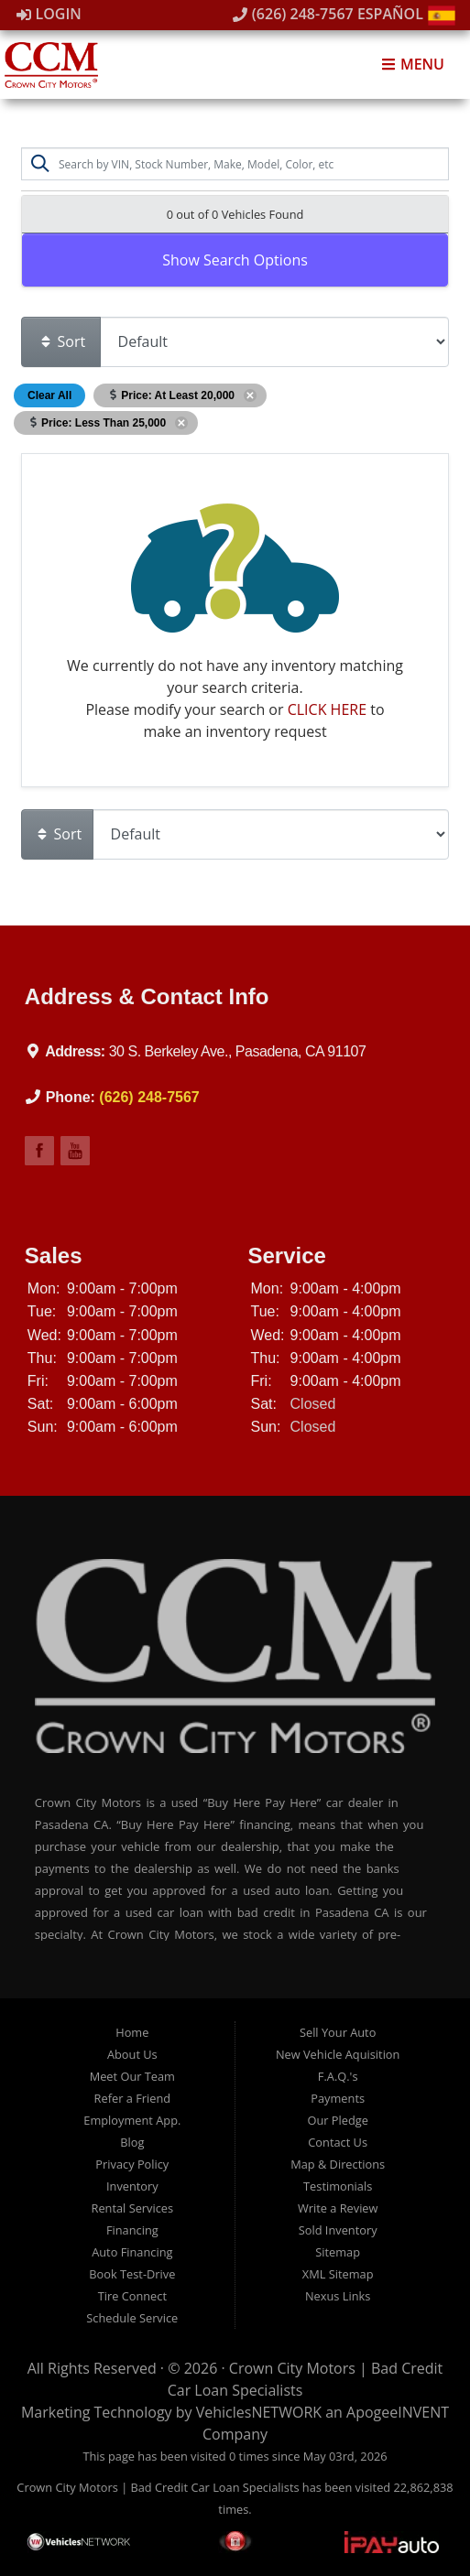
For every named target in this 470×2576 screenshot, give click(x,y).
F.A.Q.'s (338, 2076)
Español (406, 14)
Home (131, 2032)
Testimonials (337, 2186)
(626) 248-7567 (293, 14)
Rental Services (133, 2208)
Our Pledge (337, 2120)
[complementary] (337, 2475)
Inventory (132, 2186)
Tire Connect (132, 2296)
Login (49, 14)
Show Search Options (235, 260)
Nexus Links (337, 2296)
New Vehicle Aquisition (338, 2054)
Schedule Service (132, 2318)
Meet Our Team (132, 2076)
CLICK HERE (327, 709)
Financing (132, 2230)
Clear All (49, 395)
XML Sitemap (338, 2274)
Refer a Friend (132, 2098)
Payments (338, 2098)
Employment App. (131, 2120)
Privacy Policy (132, 2164)
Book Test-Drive (132, 2274)
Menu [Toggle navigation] (412, 64)
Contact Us (337, 2142)
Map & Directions (337, 2164)
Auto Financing (132, 2252)
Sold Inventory (338, 2230)
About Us (132, 2054)
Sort (62, 341)
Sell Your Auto (338, 2032)
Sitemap (337, 2252)
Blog (132, 2142)
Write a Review (338, 2208)
